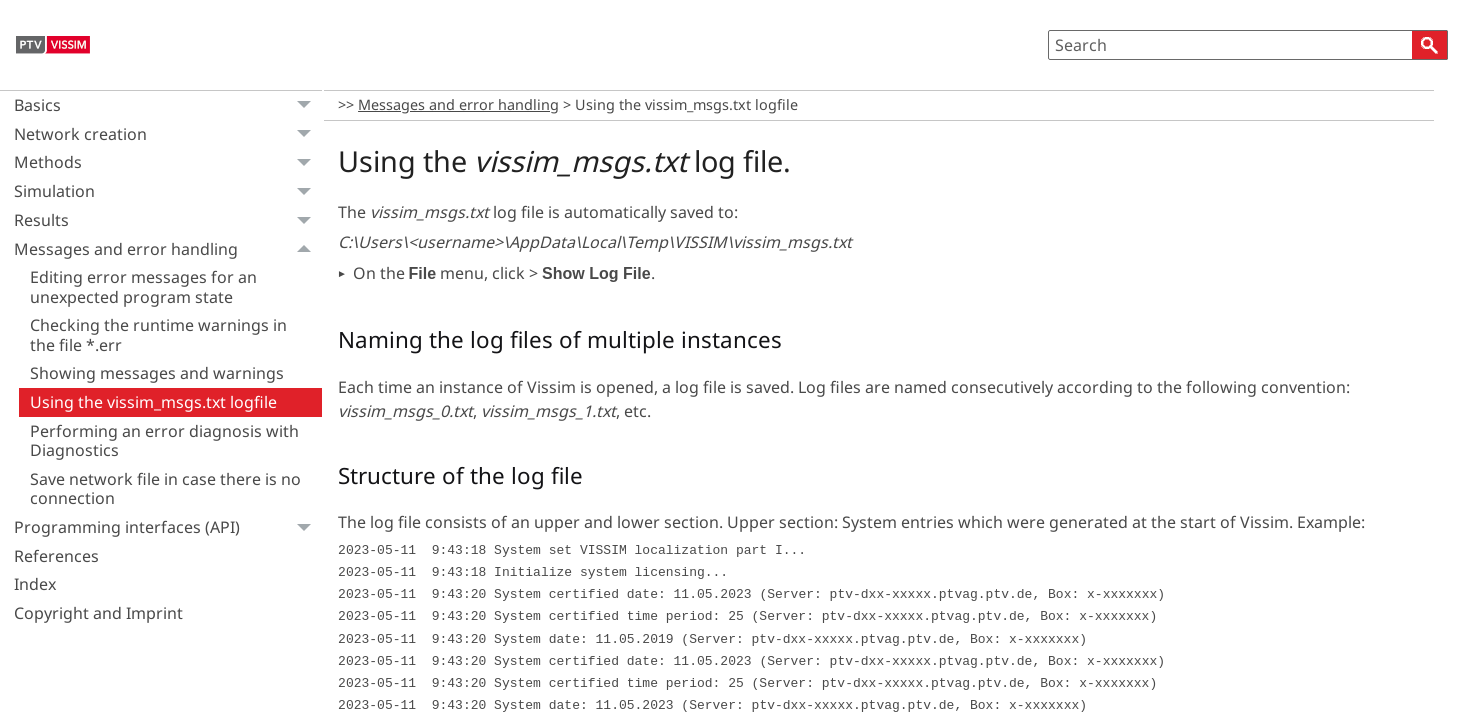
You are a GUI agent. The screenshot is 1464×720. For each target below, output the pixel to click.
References (56, 556)
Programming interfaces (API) (168, 527)
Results (168, 220)
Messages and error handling (168, 249)
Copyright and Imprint (98, 613)
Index (35, 584)
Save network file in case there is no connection (165, 488)
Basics (168, 105)
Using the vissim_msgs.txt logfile (153, 402)
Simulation (168, 191)
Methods (168, 163)
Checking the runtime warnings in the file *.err (158, 334)
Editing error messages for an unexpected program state (143, 286)
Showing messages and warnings (157, 373)
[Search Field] (1248, 45)
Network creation (168, 134)
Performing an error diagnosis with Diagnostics (164, 440)
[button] (1430, 45)
